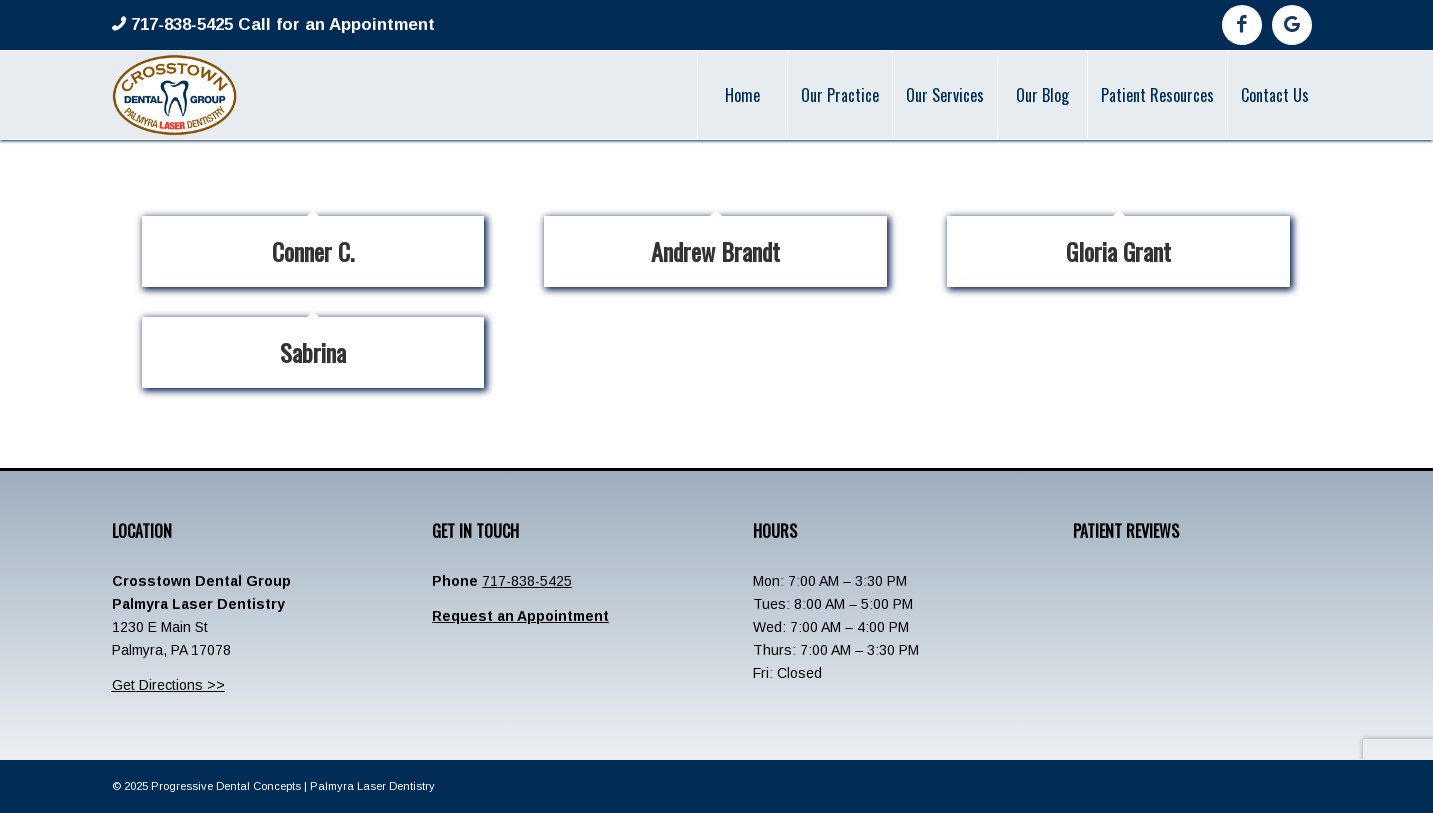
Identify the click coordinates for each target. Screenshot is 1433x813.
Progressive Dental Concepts (226, 786)
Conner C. (313, 251)
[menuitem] (742, 95)
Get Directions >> (168, 685)
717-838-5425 (527, 581)
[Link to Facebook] (1242, 25)
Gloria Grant (1118, 251)
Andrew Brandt (715, 251)
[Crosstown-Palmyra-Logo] (175, 95)
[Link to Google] (1292, 25)
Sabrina (313, 352)
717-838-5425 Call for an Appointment (280, 24)
